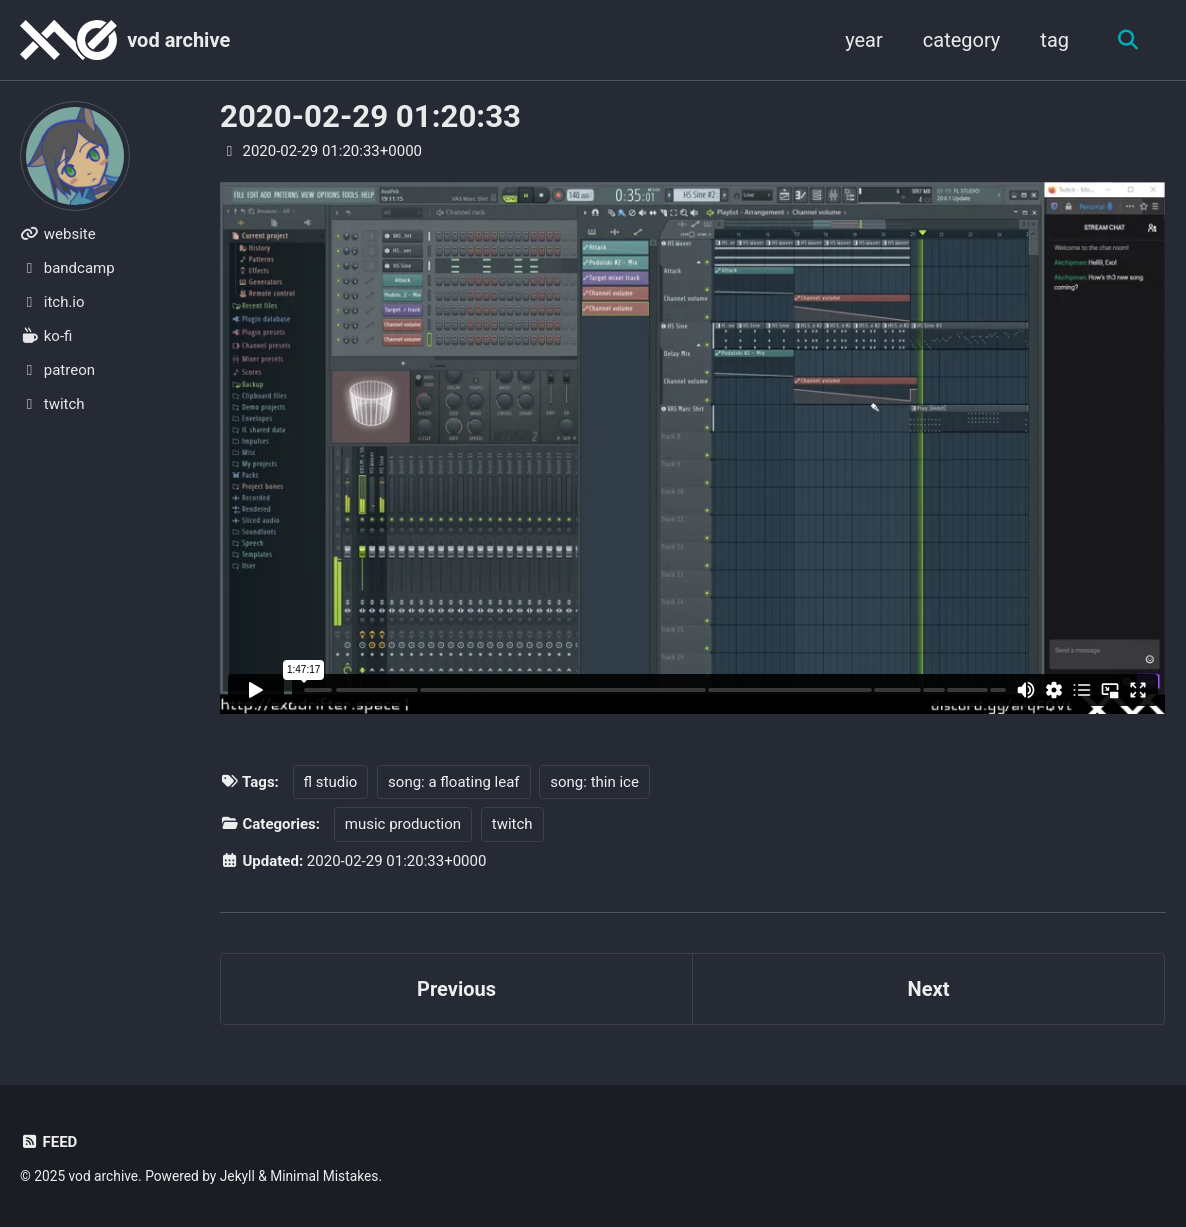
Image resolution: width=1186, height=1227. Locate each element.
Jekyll (237, 1176)
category (962, 40)
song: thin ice (594, 782)
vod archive (178, 40)
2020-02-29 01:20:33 (370, 116)
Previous (456, 989)
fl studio (331, 782)
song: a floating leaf (453, 782)
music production (403, 824)
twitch (512, 824)
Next (929, 989)
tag (1054, 40)
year (864, 40)
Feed (48, 1142)
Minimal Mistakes (324, 1176)
